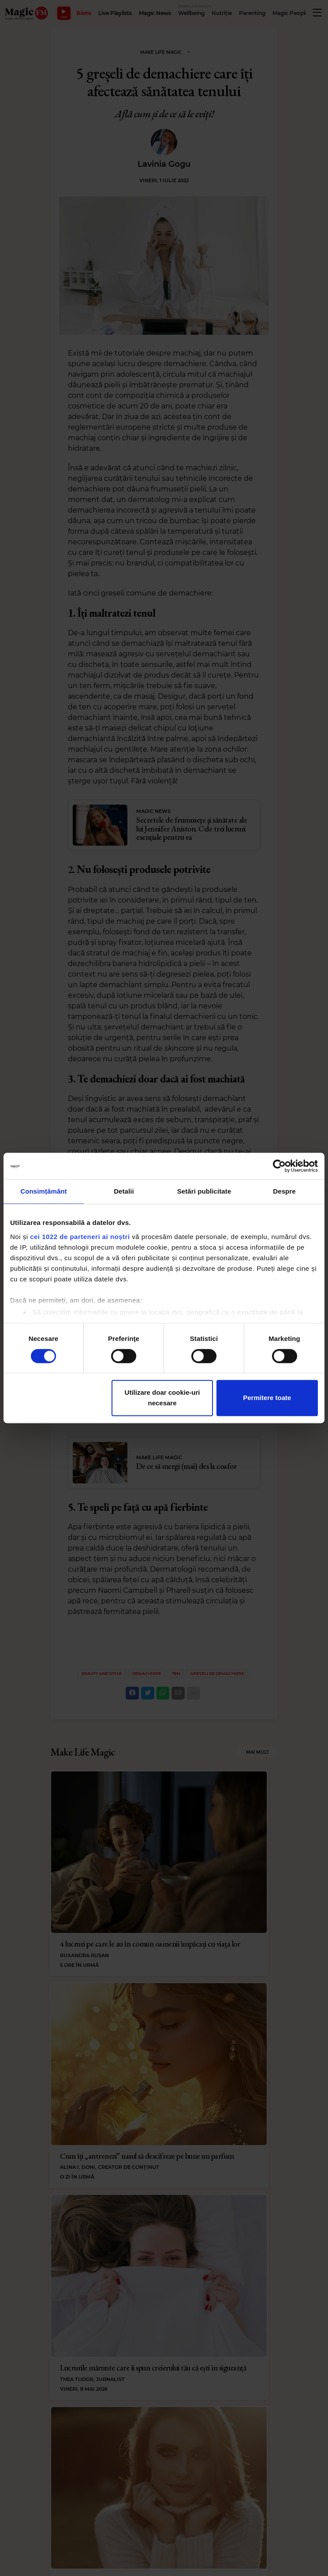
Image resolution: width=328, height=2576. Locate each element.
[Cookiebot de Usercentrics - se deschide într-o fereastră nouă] (279, 1165)
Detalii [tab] (124, 1191)
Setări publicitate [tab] (204, 1191)
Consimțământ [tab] (43, 1191)
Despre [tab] (284, 1191)
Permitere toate (267, 1398)
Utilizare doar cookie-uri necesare (162, 1398)
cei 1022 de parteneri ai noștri (80, 1236)
